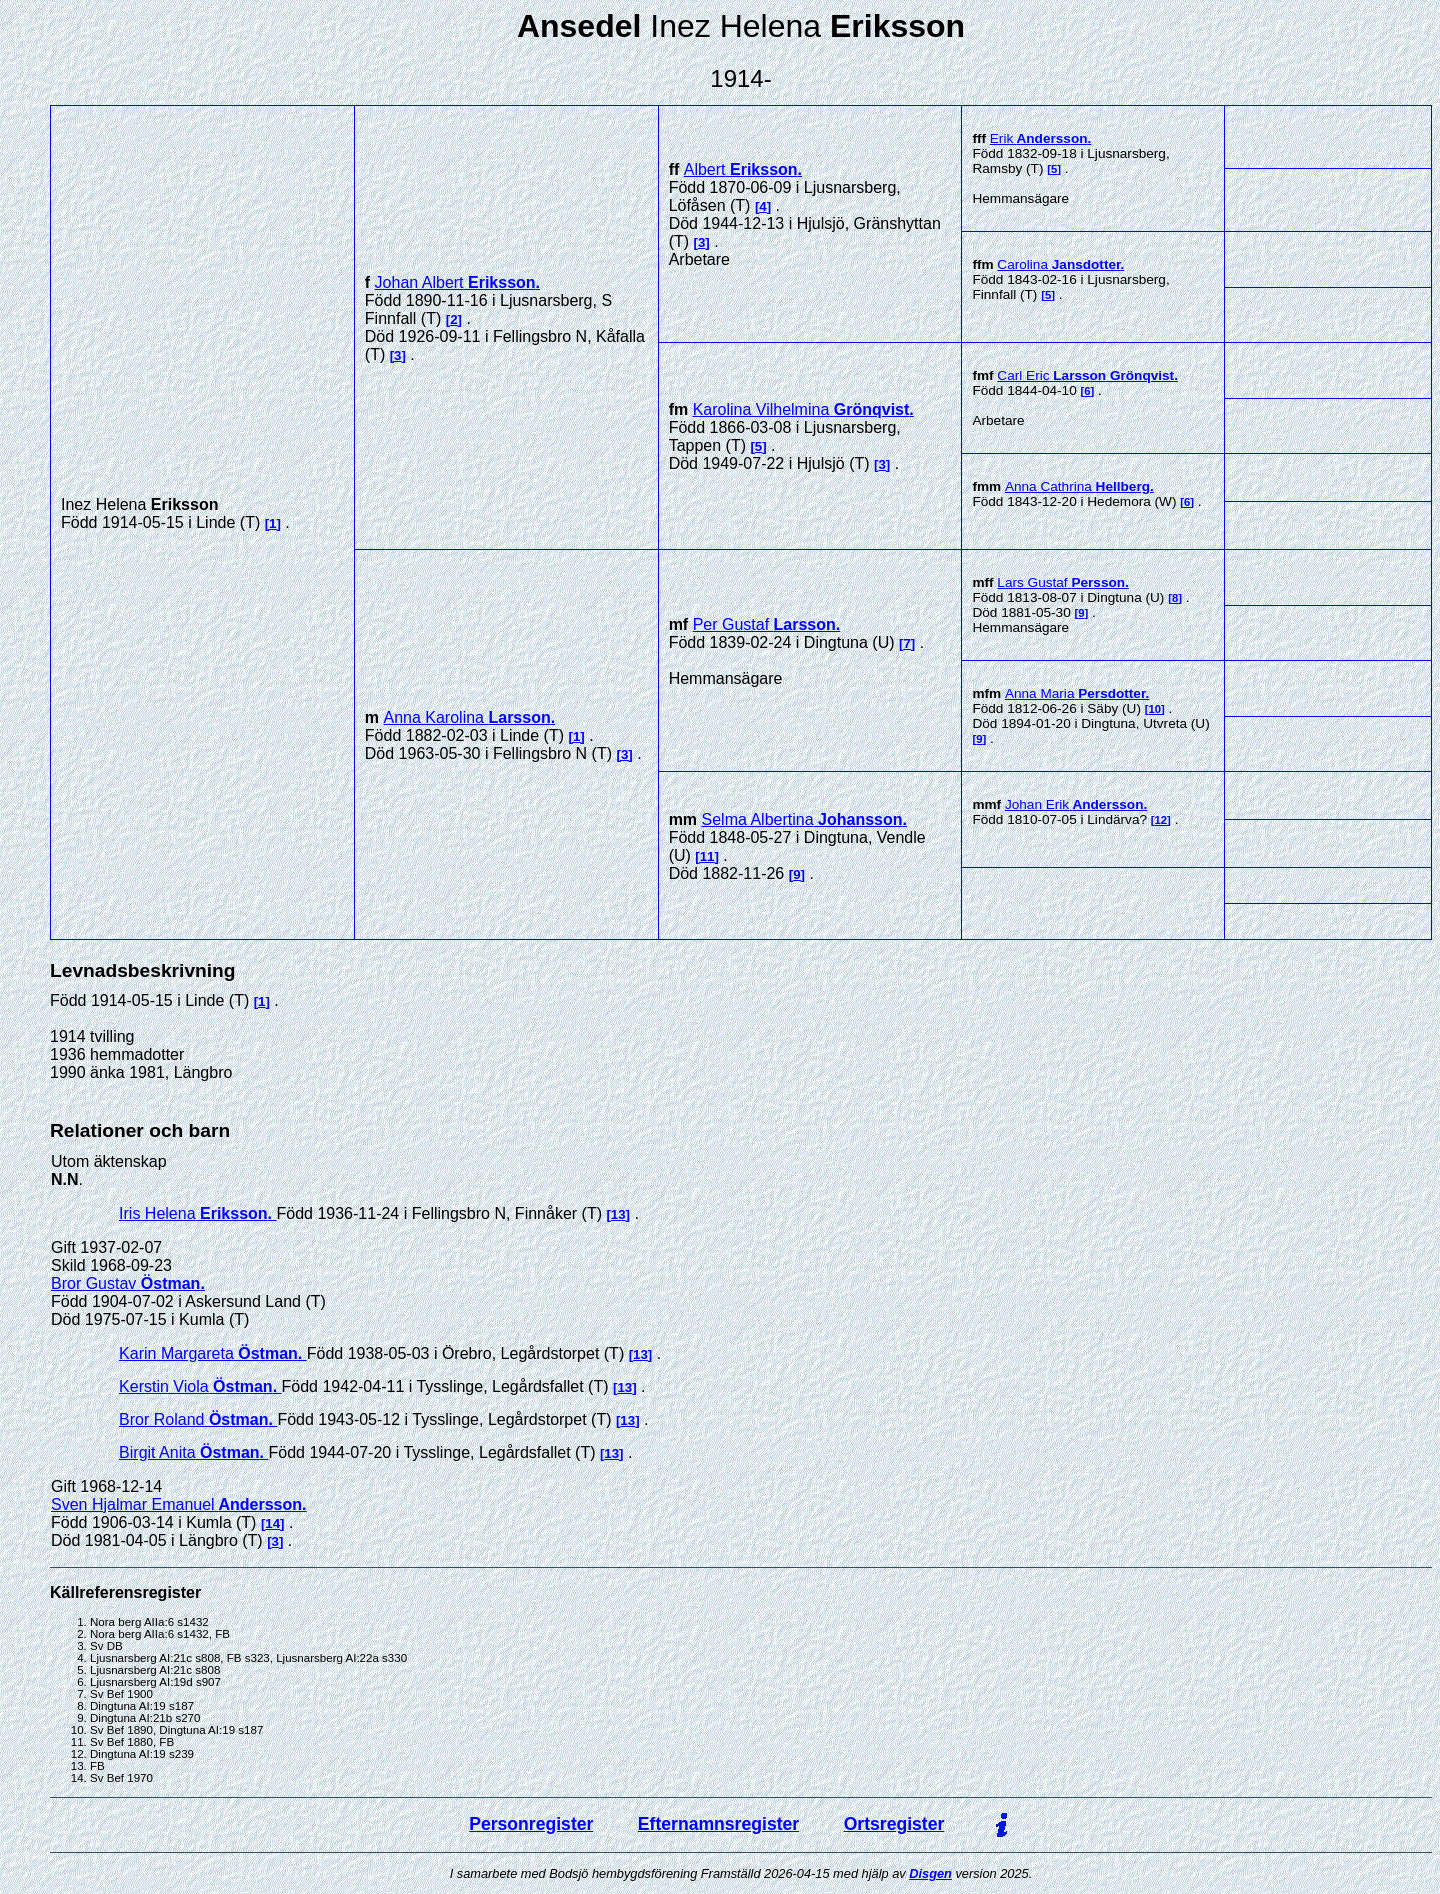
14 (272, 1523)
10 (1154, 709)
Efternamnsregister (718, 1824)
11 (707, 856)
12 (1161, 820)
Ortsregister (894, 1824)
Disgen (930, 1873)
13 (618, 1214)
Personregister (531, 1824)
